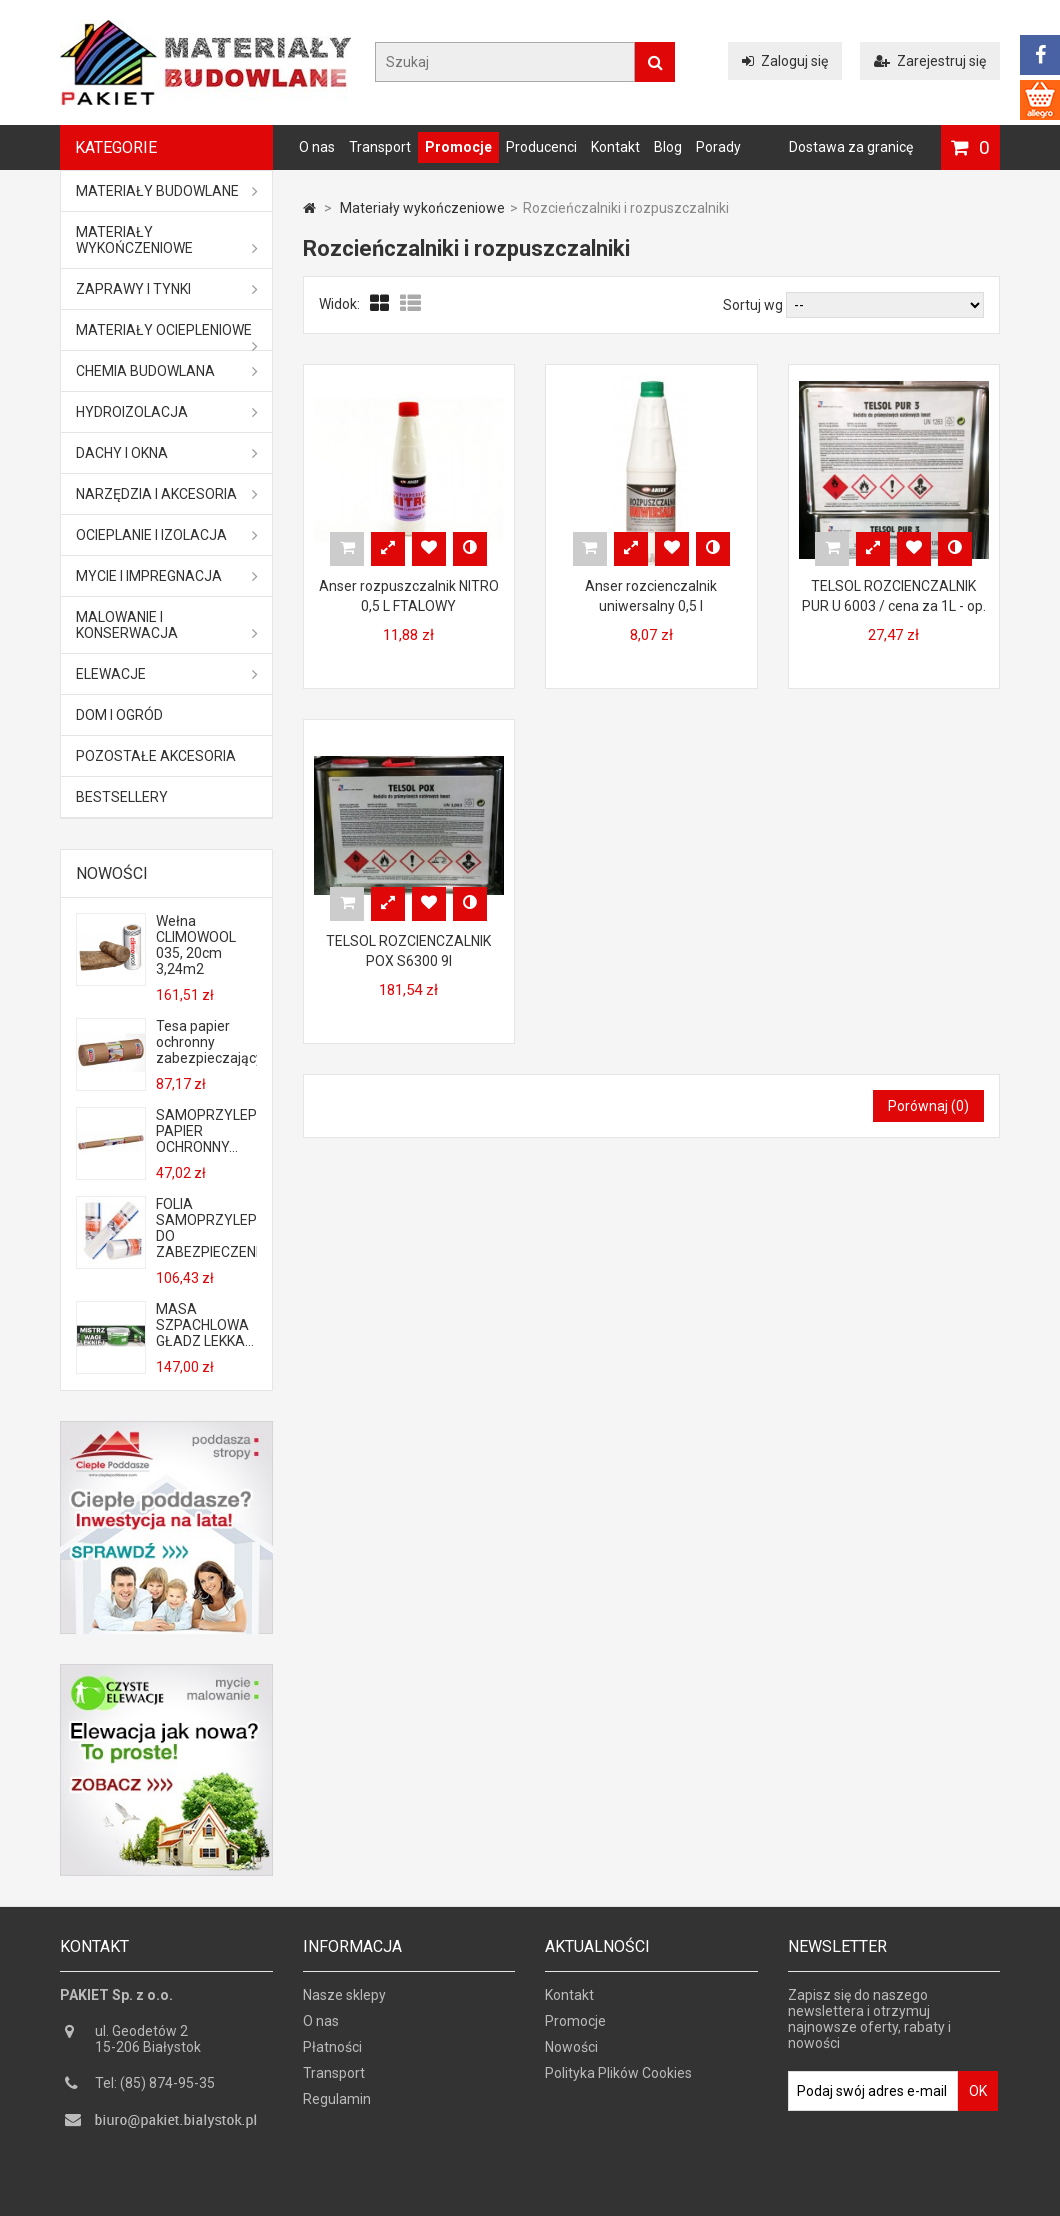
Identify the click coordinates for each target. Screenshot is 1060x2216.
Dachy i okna (167, 453)
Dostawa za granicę (851, 147)
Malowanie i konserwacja (167, 625)
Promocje (458, 147)
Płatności (332, 2052)
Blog (668, 147)
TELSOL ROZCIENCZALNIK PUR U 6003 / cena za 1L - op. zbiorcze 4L (894, 606)
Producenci (541, 147)
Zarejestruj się (930, 61)
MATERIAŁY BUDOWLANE (167, 191)
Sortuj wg (753, 305)
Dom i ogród (119, 715)
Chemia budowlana (167, 371)
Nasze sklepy (344, 2000)
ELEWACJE (167, 674)
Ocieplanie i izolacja (167, 535)
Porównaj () (928, 1106)
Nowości (112, 873)
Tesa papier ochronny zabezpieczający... (206, 1042)
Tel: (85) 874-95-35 (155, 2088)
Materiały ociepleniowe (167, 336)
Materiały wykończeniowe (167, 240)
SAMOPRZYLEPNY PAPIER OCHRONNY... (206, 1131)
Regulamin (337, 2104)
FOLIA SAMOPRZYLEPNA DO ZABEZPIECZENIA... (206, 1228)
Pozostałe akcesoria (156, 756)
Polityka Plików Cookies (618, 2078)
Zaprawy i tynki (167, 289)
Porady (718, 147)
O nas (317, 147)
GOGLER (587, 2198)
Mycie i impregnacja (167, 576)
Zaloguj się (785, 61)
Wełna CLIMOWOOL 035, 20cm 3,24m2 (196, 945)
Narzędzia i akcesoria (167, 494)
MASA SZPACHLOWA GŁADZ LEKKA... (205, 1325)
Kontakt (615, 147)
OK (978, 2096)
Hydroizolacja (167, 412)
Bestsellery (122, 797)
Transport (380, 147)
